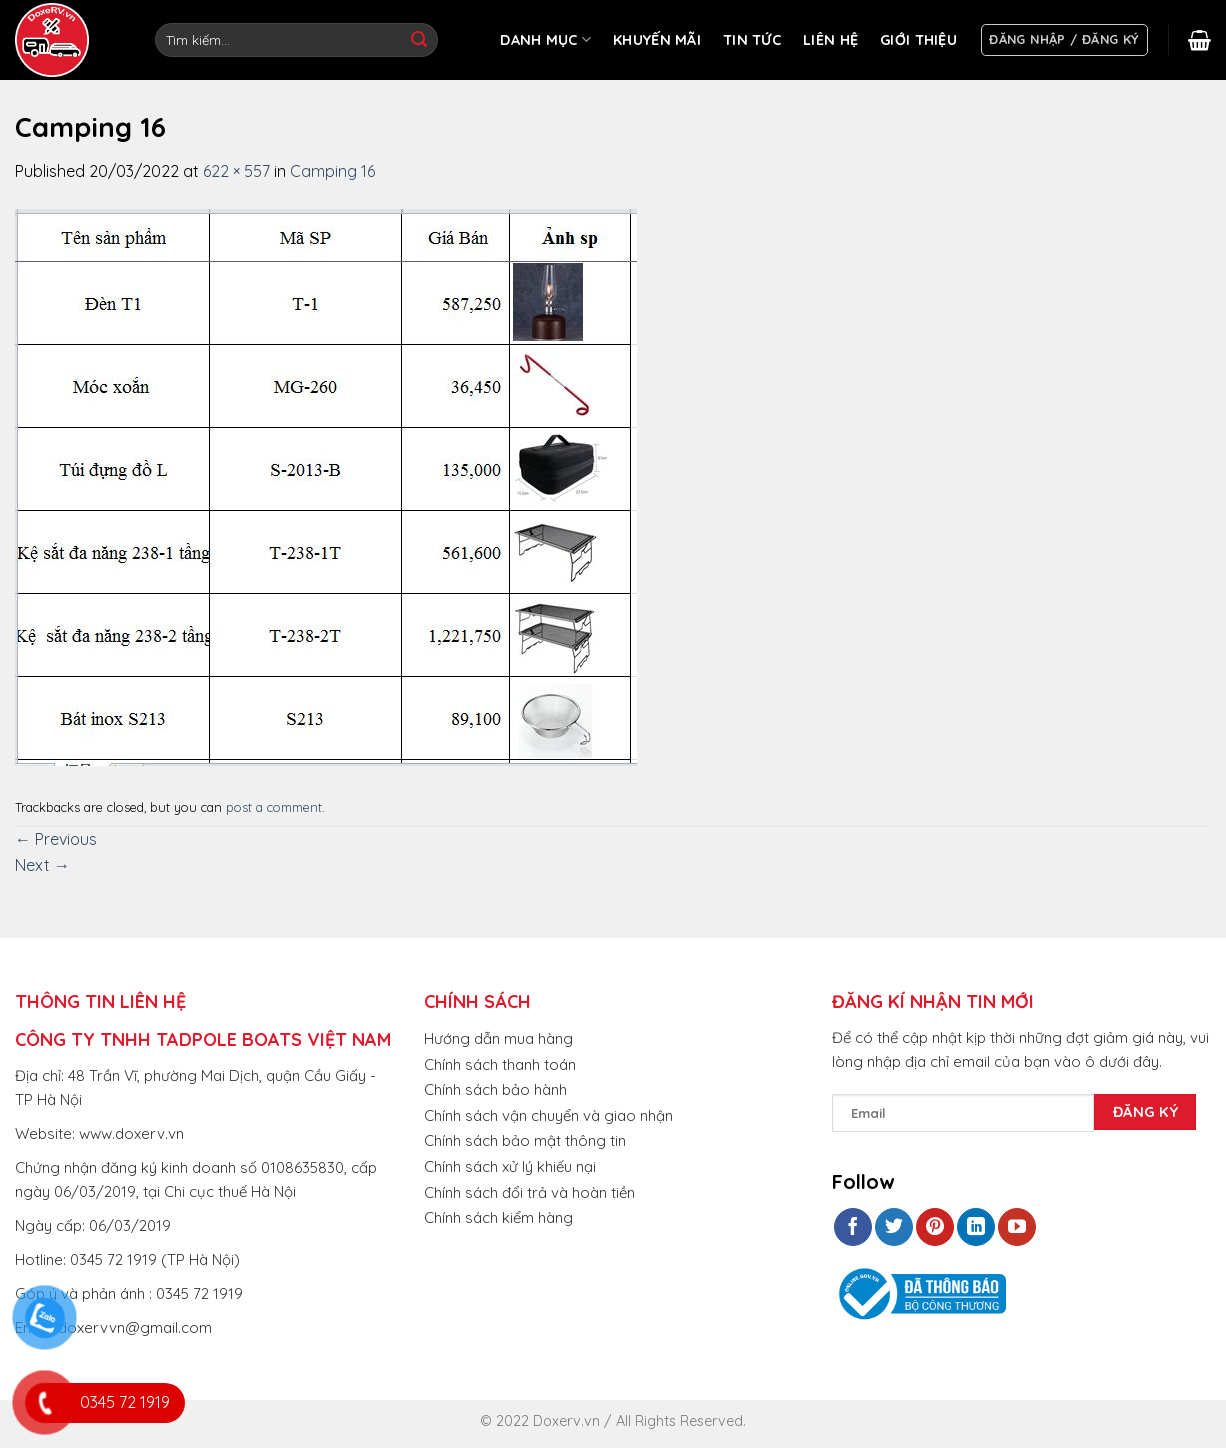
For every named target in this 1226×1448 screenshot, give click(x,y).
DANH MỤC (545, 39)
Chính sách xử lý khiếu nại (510, 1166)
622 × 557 (236, 171)
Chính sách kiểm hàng (498, 1217)
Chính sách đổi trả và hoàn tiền (529, 1192)
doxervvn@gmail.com (135, 1327)
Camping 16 (332, 171)
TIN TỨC (752, 40)
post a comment (274, 807)
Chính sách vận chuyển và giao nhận (548, 1115)
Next (42, 865)
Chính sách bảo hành (495, 1089)
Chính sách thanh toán (500, 1064)
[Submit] (419, 40)
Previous (56, 839)
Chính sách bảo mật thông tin (525, 1140)
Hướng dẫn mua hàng (498, 1038)
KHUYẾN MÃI (657, 40)
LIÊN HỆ (830, 40)
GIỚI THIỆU (918, 40)
